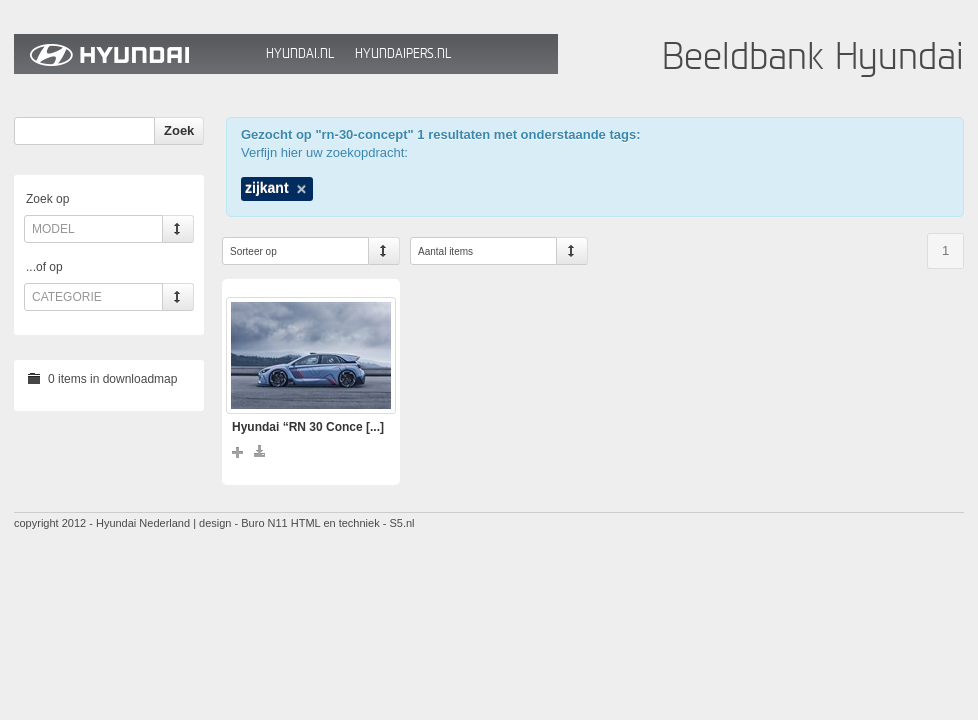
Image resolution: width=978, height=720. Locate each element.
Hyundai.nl (300, 53)
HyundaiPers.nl (403, 53)
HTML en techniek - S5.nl (353, 523)
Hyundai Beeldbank (135, 54)
